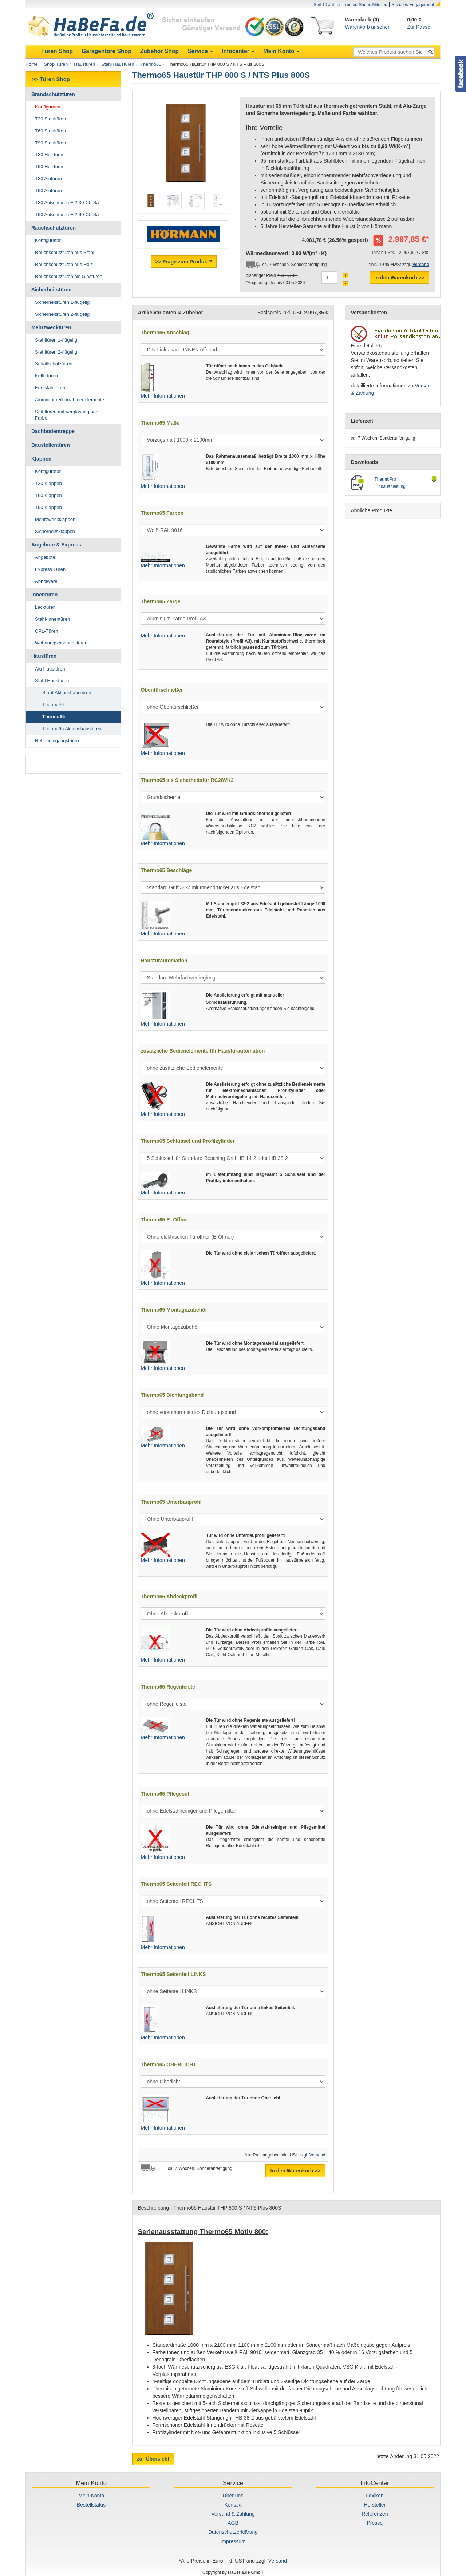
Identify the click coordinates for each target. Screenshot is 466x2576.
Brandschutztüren (53, 94)
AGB (233, 2523)
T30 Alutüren (48, 178)
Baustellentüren (50, 445)
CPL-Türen (46, 631)
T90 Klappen (48, 507)
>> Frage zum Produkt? (183, 262)
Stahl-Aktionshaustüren (66, 692)
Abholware (46, 581)
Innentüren (44, 594)
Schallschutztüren (53, 363)
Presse (375, 2523)
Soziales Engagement (412, 4)
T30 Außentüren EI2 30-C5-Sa (67, 202)
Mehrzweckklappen (55, 519)
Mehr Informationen (163, 396)
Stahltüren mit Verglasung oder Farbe (67, 415)
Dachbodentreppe (53, 431)
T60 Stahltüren (50, 131)
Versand (317, 2155)
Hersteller (375, 2505)
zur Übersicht (153, 2459)
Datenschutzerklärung (233, 2532)
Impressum (232, 2541)
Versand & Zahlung (232, 2514)
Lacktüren (45, 607)
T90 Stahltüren (50, 143)
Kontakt (232, 2505)
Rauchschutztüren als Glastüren (68, 276)
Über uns (233, 2496)
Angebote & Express (56, 545)
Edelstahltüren (50, 387)
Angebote (45, 557)
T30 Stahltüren (50, 119)
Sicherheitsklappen (55, 531)
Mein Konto (91, 2496)
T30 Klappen (48, 483)
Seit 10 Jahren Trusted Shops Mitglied (350, 4)
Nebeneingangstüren (57, 740)
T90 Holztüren (50, 166)
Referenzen (375, 2514)
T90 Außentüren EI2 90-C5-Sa (67, 214)
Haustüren (84, 64)
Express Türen (50, 569)
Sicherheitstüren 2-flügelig (62, 314)
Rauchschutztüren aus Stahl (64, 252)
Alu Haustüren (50, 669)
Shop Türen (56, 64)
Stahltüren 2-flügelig (56, 352)
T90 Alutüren (48, 190)
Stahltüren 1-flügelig (56, 340)
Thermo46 (53, 704)
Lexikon (374, 2496)
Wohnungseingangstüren (61, 642)
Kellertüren (46, 375)
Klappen (41, 459)
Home (31, 64)
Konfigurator (48, 107)
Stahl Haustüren (117, 64)
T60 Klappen (48, 495)
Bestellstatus (91, 2505)
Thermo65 (151, 64)
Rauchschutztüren (53, 228)
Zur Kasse (418, 27)
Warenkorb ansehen (368, 27)
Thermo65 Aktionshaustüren (72, 728)
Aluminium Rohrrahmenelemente (69, 399)
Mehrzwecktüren (51, 327)
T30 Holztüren (50, 154)
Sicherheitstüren (51, 290)
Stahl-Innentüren (52, 619)
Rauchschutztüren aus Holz (64, 264)
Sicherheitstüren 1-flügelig (62, 302)
